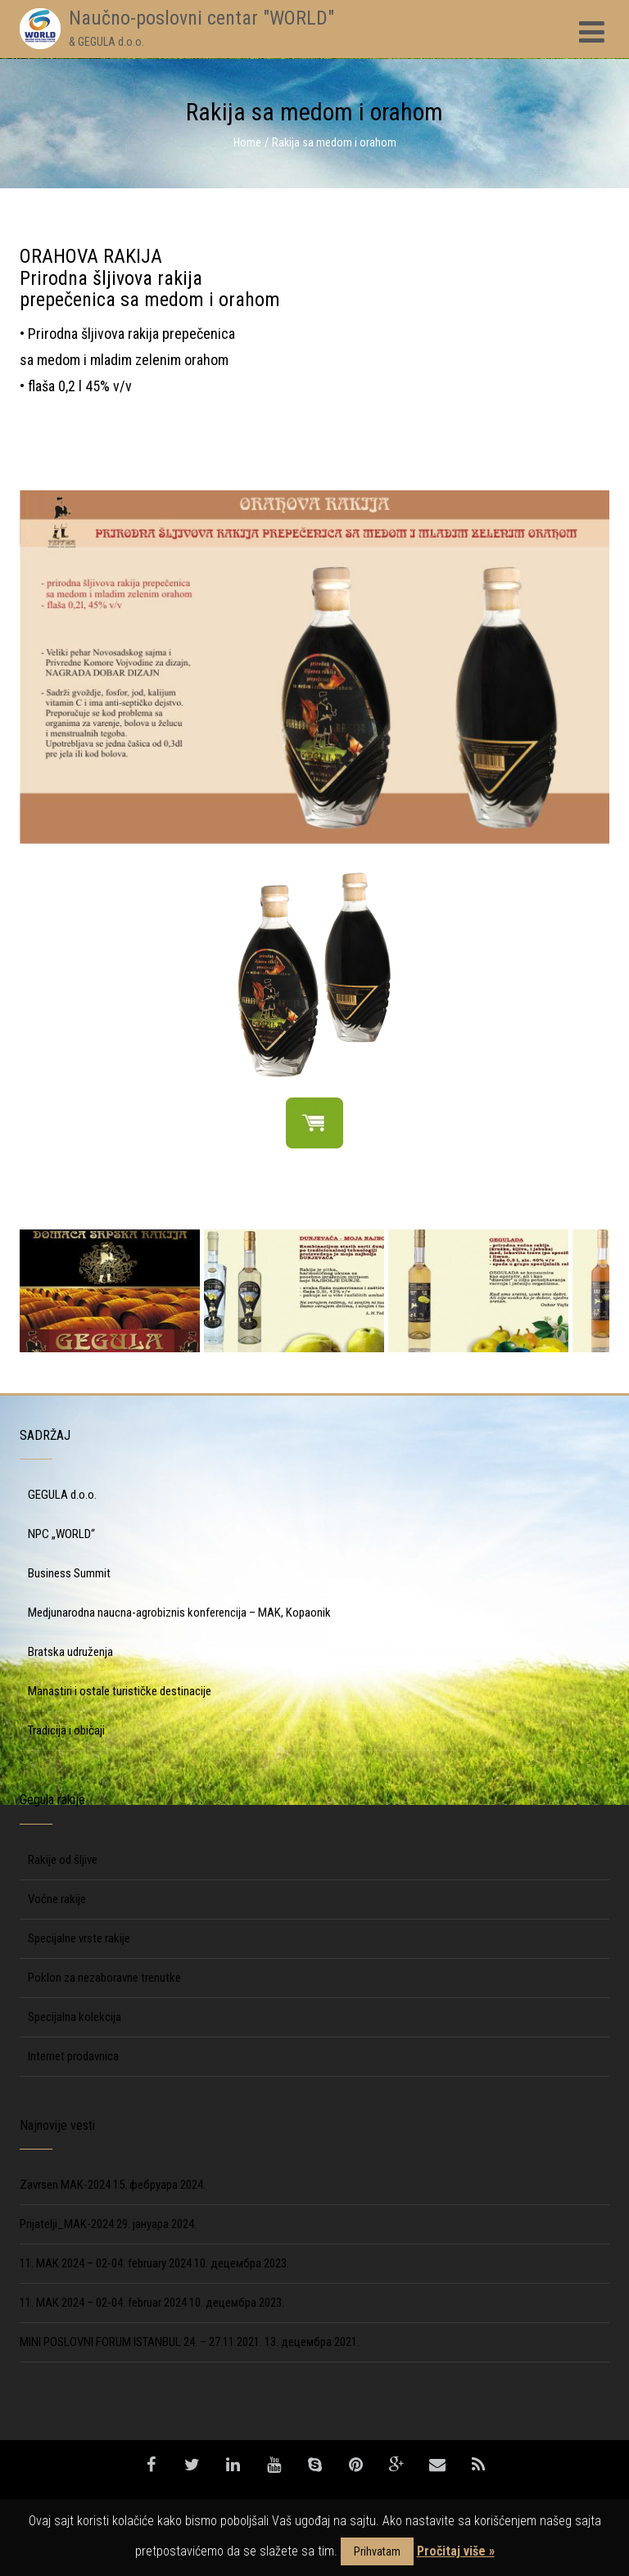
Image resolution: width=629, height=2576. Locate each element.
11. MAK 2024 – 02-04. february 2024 (106, 2263)
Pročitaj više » (456, 2551)
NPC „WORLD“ (61, 1534)
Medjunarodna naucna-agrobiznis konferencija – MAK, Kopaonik (179, 1612)
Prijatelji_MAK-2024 (67, 2224)
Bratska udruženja (70, 1651)
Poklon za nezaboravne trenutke (104, 1977)
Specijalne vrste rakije (79, 1938)
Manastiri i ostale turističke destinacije (119, 1691)
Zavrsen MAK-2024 (65, 2184)
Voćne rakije (57, 1899)
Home (247, 142)
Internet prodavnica (73, 2056)
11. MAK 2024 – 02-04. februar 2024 (103, 2302)
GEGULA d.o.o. (62, 1494)
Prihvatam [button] (377, 2551)
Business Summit (69, 1573)
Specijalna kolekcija (74, 2017)
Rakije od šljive (62, 1859)
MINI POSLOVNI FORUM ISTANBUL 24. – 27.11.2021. (141, 2342)
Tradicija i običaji (66, 1730)
